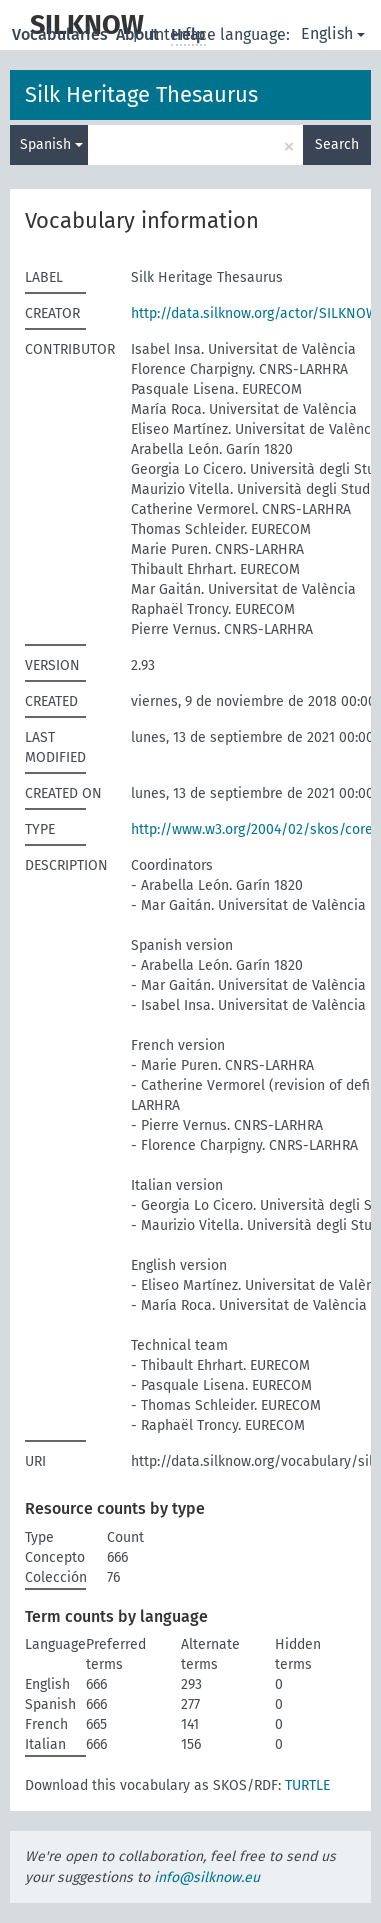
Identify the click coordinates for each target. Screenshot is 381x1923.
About (139, 34)
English (333, 33)
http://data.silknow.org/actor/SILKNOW (254, 313)
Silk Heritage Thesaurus (141, 94)
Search (337, 144)
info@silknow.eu (207, 1877)
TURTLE (307, 1785)
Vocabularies (62, 34)
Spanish (51, 144)
